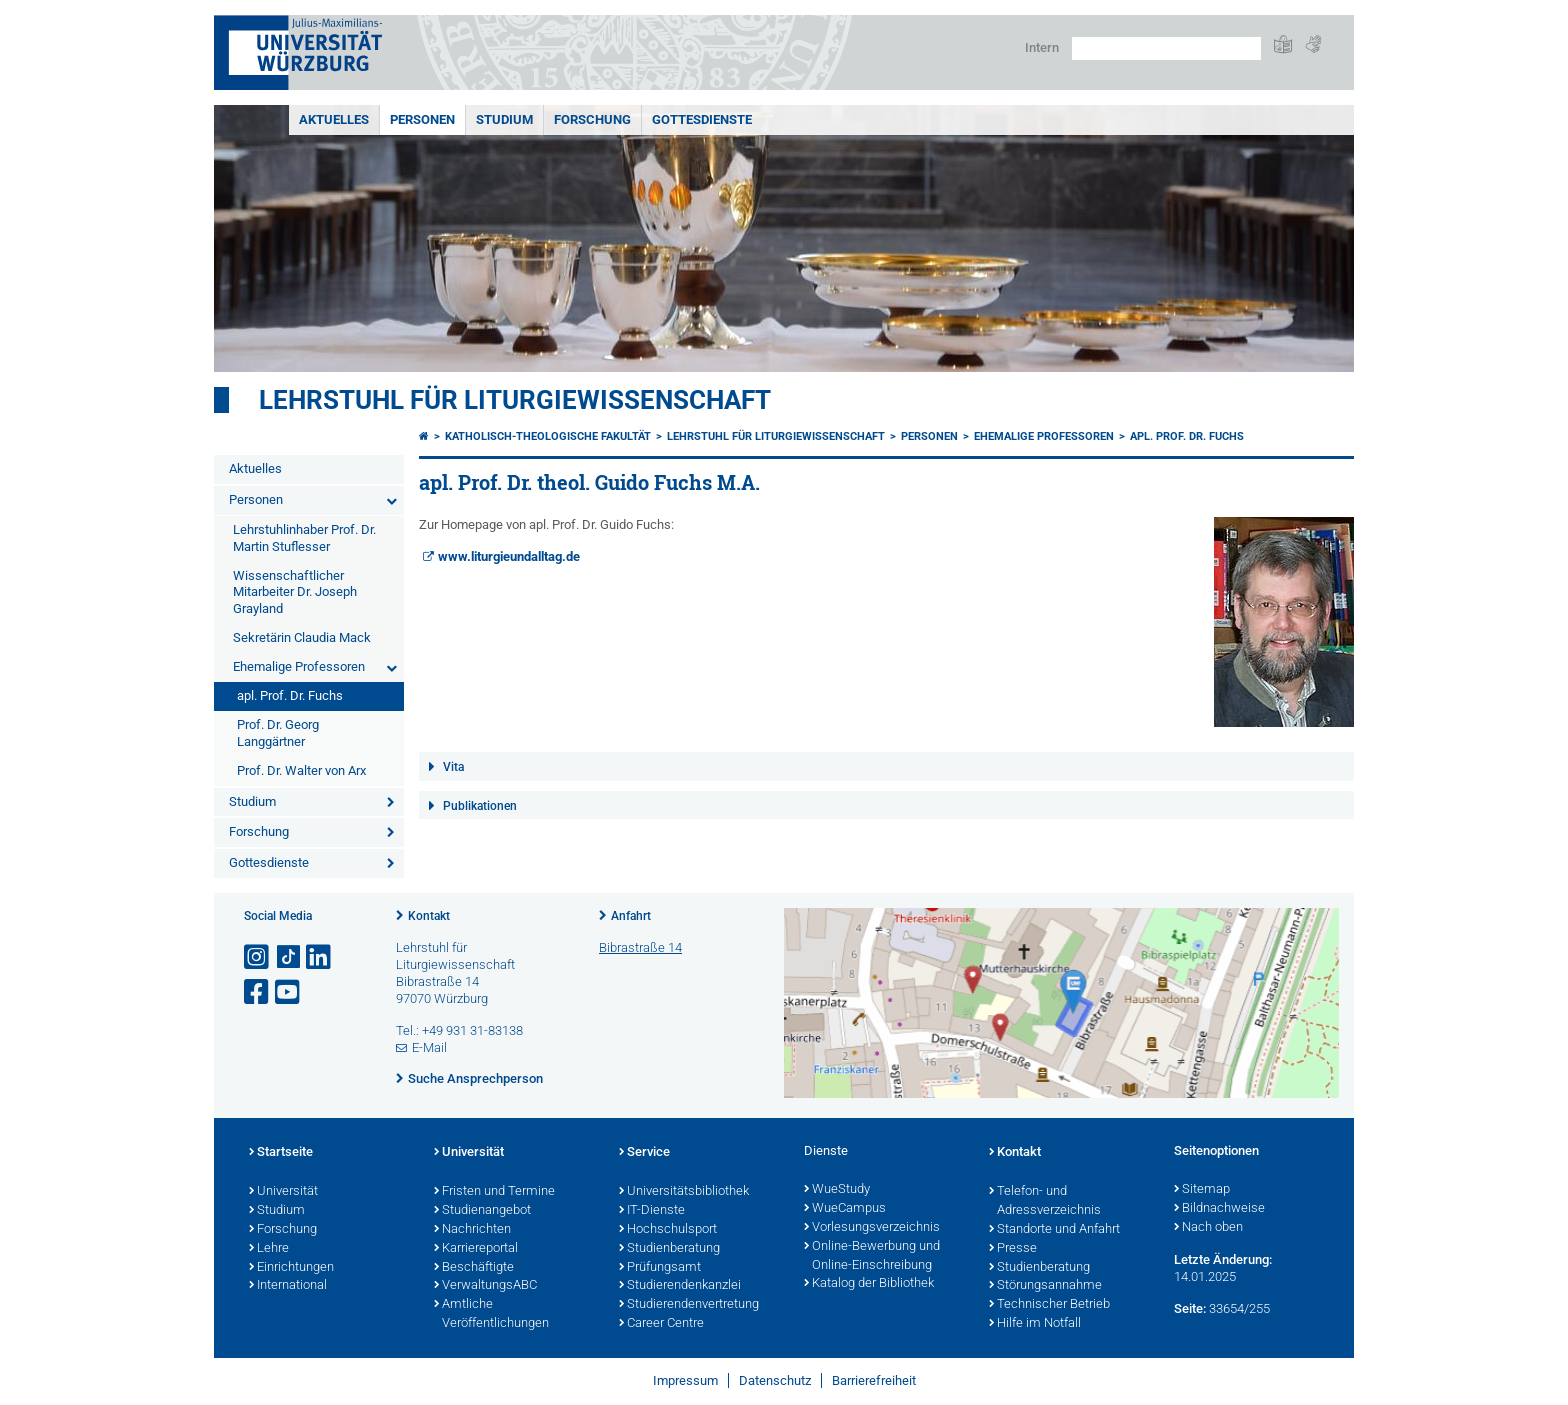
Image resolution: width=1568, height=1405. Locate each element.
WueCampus (845, 1209)
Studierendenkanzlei (680, 1286)
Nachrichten (472, 1230)
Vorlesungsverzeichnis (872, 1228)
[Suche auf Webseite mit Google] (1166, 48)
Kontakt (429, 916)
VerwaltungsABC (485, 1286)
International (288, 1286)
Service (644, 1153)
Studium (504, 119)
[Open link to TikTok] (289, 957)
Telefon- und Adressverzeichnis (1045, 1201)
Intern (1042, 47)
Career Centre (661, 1324)
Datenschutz (775, 1380)
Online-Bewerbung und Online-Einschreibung (872, 1256)
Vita (453, 767)
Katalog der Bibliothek (869, 1284)
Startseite (281, 1153)
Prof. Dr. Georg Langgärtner (278, 733)
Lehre (269, 1249)
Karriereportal (476, 1249)
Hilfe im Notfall (1035, 1324)
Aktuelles (334, 119)
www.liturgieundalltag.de (509, 556)
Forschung (592, 119)
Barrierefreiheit (874, 1380)
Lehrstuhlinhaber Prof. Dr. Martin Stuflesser (304, 538)
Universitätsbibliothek (684, 1192)
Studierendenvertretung (689, 1305)
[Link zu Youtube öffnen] (289, 992)
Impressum (685, 1380)
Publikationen (480, 806)
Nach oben (1208, 1228)
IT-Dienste (652, 1211)
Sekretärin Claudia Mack (302, 637)
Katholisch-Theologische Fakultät (548, 436)
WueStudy (837, 1190)
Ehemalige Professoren (299, 666)
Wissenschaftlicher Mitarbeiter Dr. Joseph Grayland (295, 592)
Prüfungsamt (660, 1268)
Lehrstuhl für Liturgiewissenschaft (515, 400)
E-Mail (429, 1047)
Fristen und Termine (494, 1192)
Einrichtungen (291, 1268)
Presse (1013, 1249)
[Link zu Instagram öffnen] (258, 957)
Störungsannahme (1045, 1286)
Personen (422, 119)
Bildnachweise (1219, 1209)
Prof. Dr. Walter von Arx (301, 770)
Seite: (1190, 1308)
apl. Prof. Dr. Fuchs (290, 695)
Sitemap (1202, 1190)
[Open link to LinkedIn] (320, 957)
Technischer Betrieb (1049, 1305)
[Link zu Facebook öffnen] (258, 992)
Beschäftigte (474, 1268)
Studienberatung (669, 1249)
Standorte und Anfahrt (1054, 1230)
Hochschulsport (668, 1230)
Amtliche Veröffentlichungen (491, 1314)
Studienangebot (482, 1211)
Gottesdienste (702, 119)
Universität (283, 1192)
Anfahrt (631, 916)
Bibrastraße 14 (640, 947)
